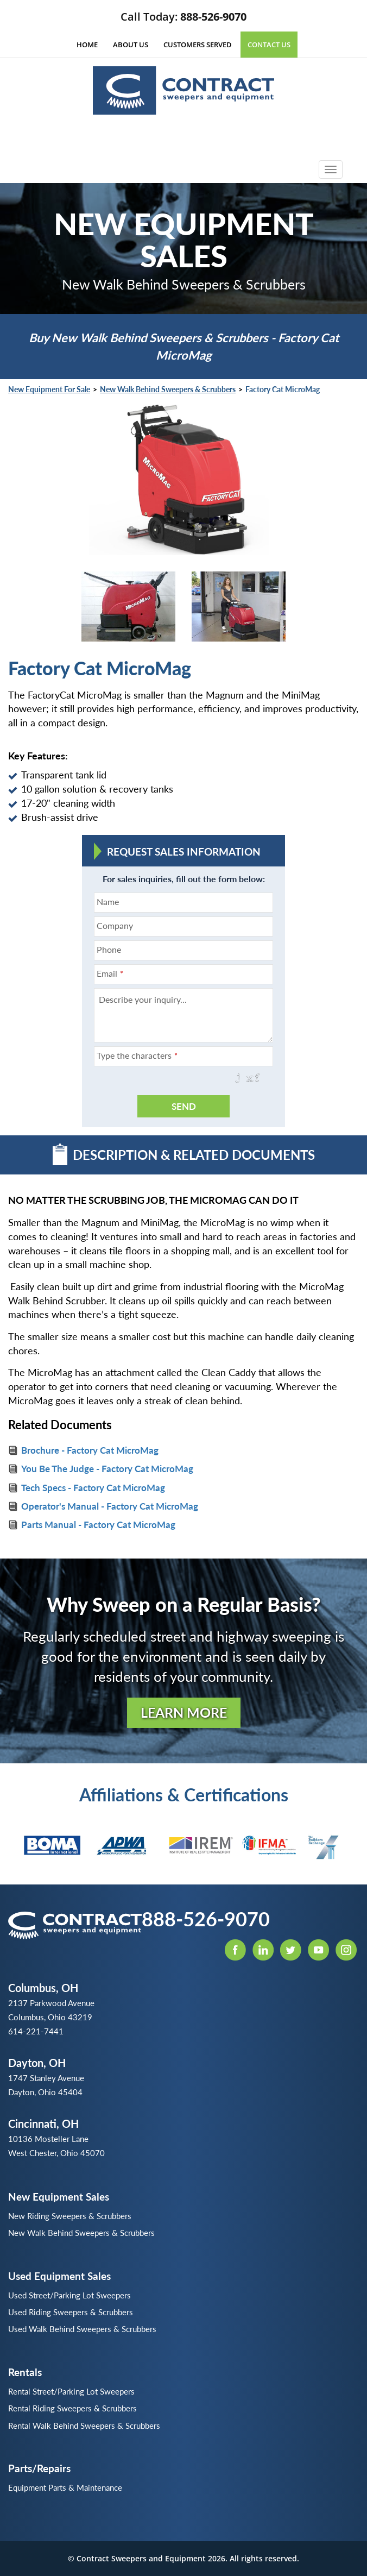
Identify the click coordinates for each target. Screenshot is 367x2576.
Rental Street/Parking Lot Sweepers (71, 2391)
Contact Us (269, 44)
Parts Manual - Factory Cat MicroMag (98, 1524)
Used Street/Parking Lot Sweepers (69, 2295)
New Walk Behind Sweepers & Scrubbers (168, 389)
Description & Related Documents (184, 1154)
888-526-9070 (213, 16)
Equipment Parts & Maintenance (65, 2487)
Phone (109, 949)
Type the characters (137, 1055)
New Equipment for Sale (49, 389)
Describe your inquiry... (143, 999)
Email (110, 973)
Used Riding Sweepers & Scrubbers (70, 2312)
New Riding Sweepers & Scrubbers (69, 2216)
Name (108, 901)
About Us (130, 44)
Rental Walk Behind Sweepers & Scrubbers (84, 2425)
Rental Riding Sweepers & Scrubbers (72, 2408)
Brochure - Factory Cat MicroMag (90, 1450)
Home (87, 44)
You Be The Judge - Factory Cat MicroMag (107, 1468)
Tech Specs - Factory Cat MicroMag (93, 1487)
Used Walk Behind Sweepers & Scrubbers (82, 2329)
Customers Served (197, 44)
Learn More (184, 1712)
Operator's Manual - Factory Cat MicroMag (109, 1506)
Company (115, 925)
